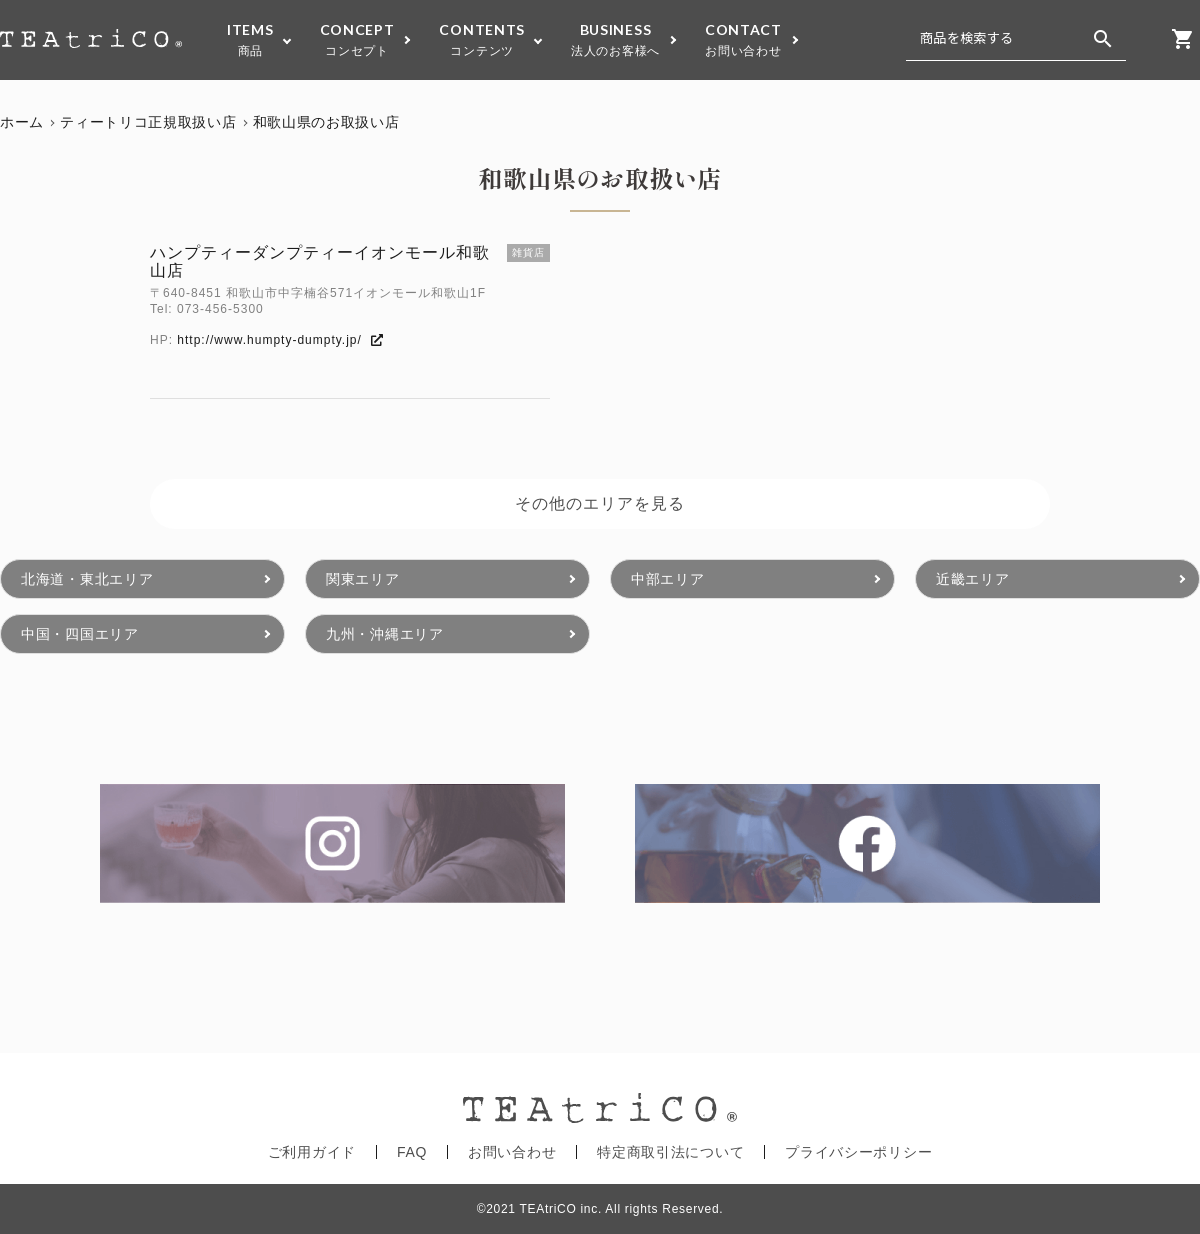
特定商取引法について (670, 1152)
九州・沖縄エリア (385, 634)
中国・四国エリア (80, 634)
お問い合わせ (512, 1152)
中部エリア (668, 579)
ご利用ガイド (312, 1152)
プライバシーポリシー (858, 1152)
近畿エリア (973, 579)
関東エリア (363, 579)
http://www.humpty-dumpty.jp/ (279, 340)
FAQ (412, 1152)
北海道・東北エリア (87, 579)
